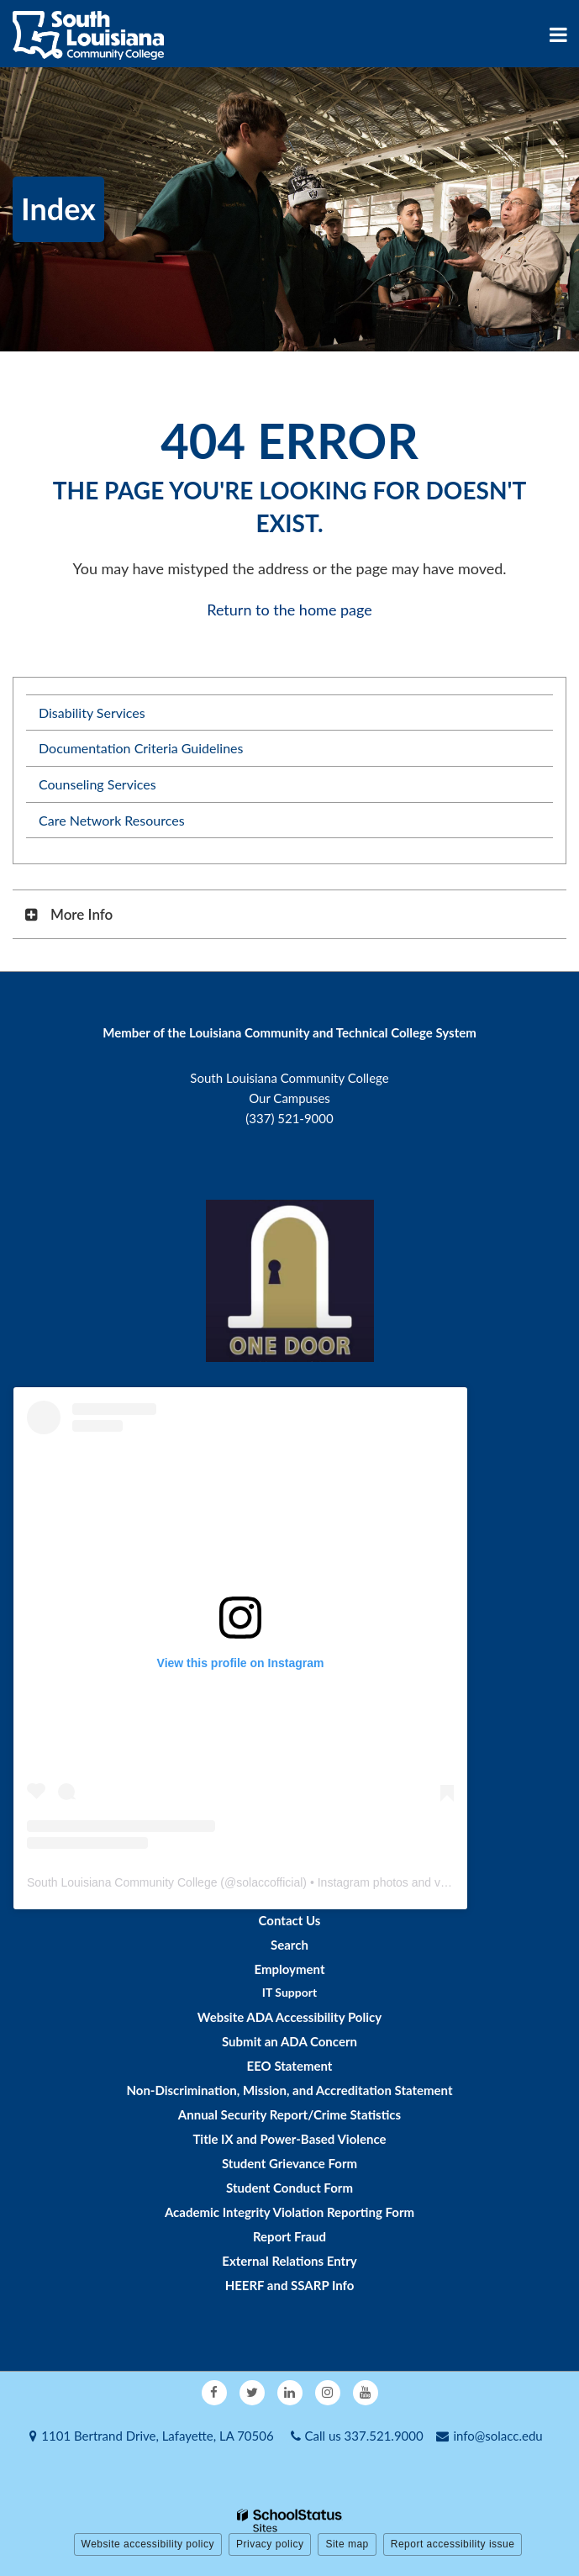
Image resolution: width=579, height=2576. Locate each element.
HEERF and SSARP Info (290, 2285)
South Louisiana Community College (122, 1882)
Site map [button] (346, 2544)
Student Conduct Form (289, 2187)
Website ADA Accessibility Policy (289, 2016)
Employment (289, 1969)
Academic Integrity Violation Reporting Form (289, 2212)
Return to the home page (289, 609)
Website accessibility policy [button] (148, 2544)
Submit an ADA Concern (289, 2041)
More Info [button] (81, 914)
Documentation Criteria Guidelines (141, 748)
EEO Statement (290, 2065)
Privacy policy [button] (269, 2544)
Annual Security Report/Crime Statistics (289, 2114)
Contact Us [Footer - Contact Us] (290, 1920)
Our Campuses (289, 1098)
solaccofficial (269, 1882)
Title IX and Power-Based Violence (289, 2138)
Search (289, 1944)
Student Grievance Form (289, 2163)
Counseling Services (97, 784)
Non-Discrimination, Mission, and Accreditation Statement (289, 2090)
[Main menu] (558, 33)
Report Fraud (289, 2236)
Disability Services (92, 713)
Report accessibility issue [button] (453, 2544)
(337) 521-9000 (289, 1118)
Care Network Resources (112, 820)
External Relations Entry (289, 2260)
